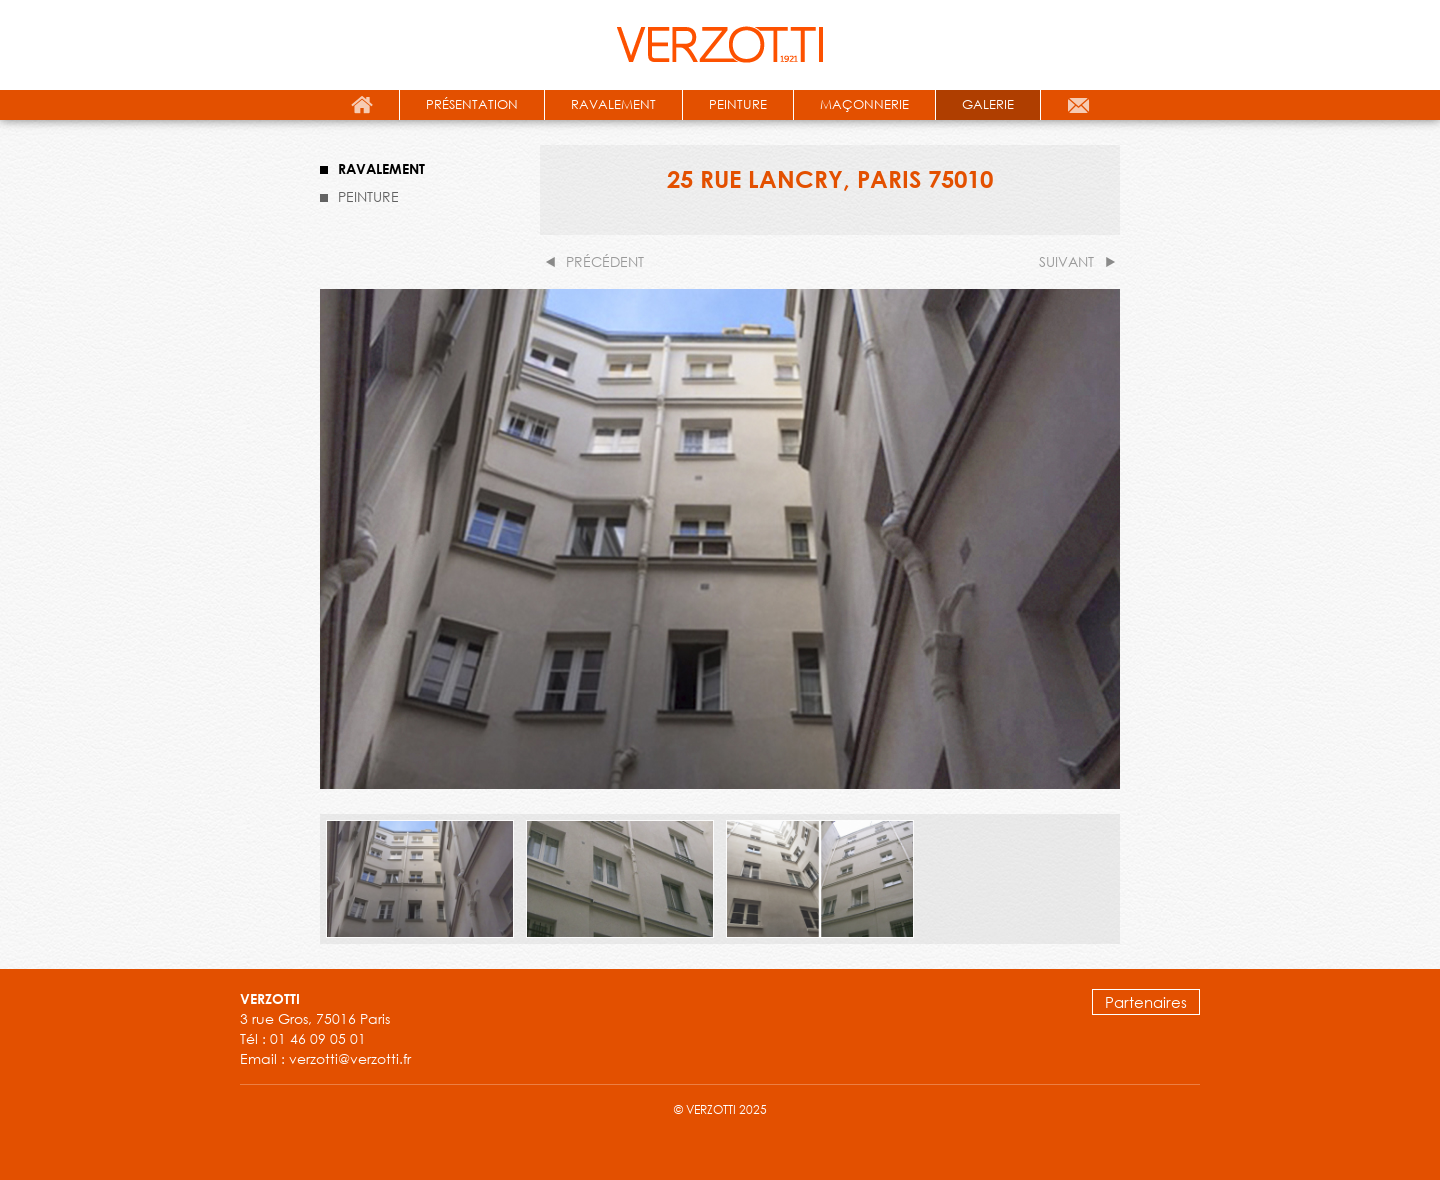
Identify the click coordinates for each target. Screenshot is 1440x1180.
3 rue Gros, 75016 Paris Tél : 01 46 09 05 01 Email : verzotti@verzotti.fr (325, 1029)
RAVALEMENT (381, 168)
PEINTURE (368, 196)
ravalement (613, 104)
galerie (988, 104)
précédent (605, 261)
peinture (738, 104)
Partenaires (1146, 1002)
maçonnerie (864, 104)
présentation (472, 104)
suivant (1066, 261)
